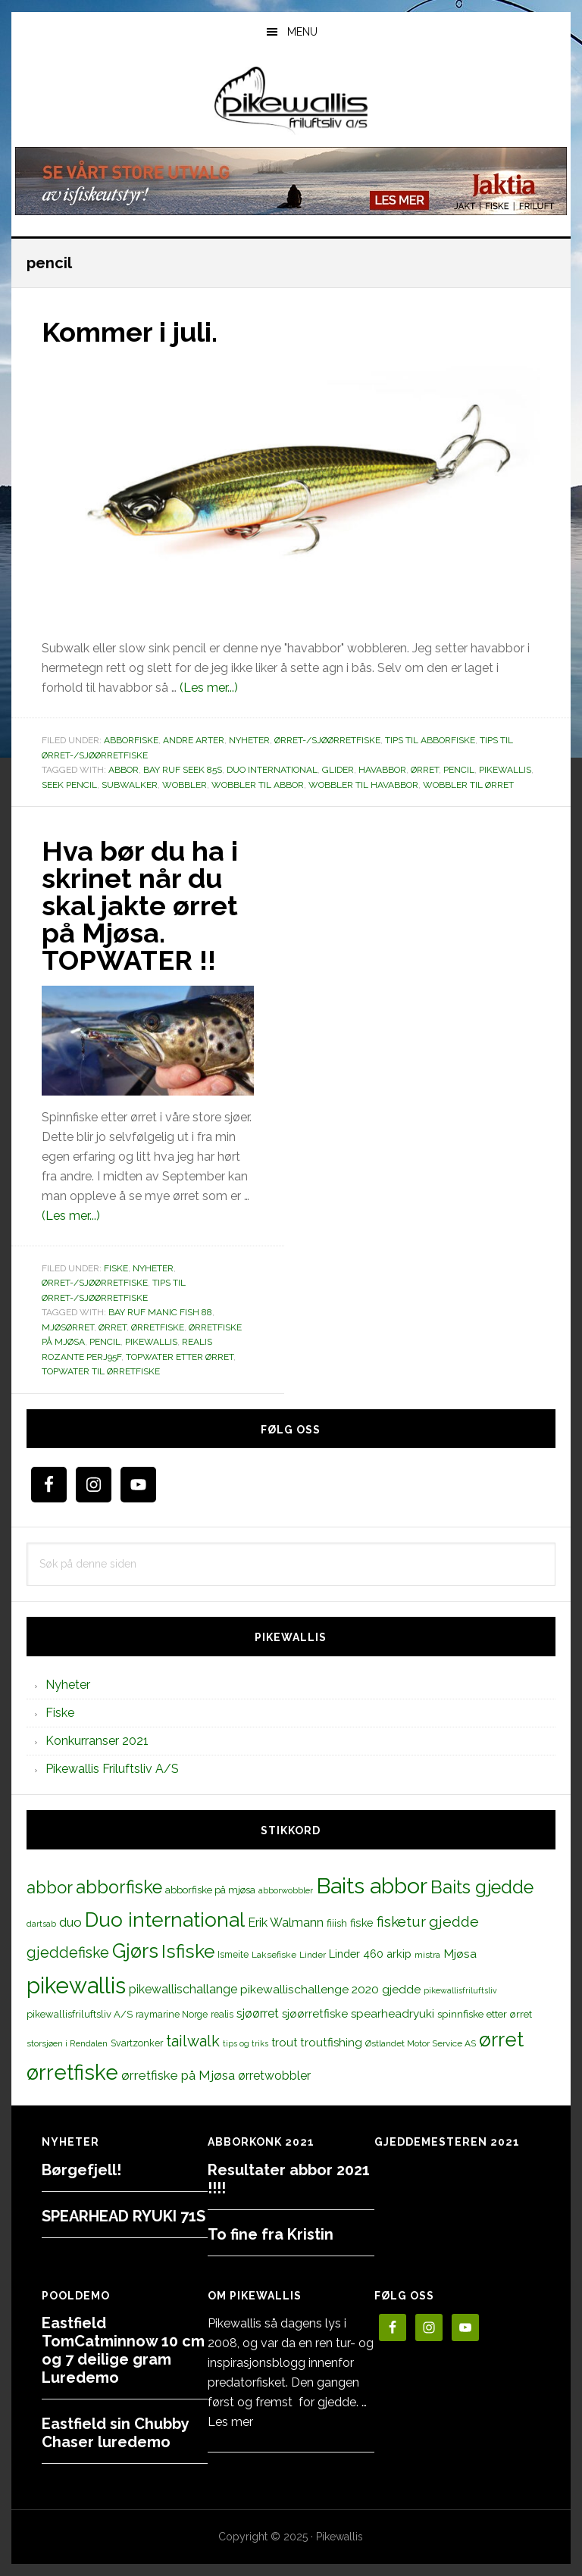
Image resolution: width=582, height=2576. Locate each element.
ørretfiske (157, 1327)
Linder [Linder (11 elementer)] (312, 1954)
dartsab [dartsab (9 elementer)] (41, 1923)
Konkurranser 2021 (97, 1740)
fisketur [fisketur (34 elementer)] (401, 1921)
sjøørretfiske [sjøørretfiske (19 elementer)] (315, 2014)
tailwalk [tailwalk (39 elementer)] (193, 2041)
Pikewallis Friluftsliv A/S (112, 1769)
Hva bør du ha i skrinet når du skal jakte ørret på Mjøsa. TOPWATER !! (140, 905)
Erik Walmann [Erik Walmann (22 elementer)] (286, 1922)
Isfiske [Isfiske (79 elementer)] (187, 1951)
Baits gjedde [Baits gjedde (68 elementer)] (482, 1887)
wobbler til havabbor (363, 785)
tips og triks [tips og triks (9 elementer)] (245, 2043)
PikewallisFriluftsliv (290, 101)
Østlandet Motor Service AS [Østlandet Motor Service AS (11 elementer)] (420, 2043)
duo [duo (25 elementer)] (70, 1922)
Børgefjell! (81, 2170)
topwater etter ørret (179, 1357)
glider (338, 769)
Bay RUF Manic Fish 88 (160, 1312)
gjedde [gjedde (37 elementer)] (454, 1921)
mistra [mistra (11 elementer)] (427, 1954)
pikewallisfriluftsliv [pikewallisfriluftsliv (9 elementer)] (460, 1990)
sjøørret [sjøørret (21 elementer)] (257, 2013)
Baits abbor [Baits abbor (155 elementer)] (371, 1886)
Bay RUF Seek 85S (182, 769)
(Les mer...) (209, 687)
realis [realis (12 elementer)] (222, 2014)
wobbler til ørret (468, 785)
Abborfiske (131, 740)
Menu (302, 32)
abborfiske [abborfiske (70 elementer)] (119, 1887)
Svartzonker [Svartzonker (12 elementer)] (137, 2043)
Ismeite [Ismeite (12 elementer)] (233, 1954)
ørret (425, 769)
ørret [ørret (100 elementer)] (501, 2039)
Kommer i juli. (129, 332)
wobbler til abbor (257, 785)
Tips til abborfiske (430, 740)
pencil (458, 769)
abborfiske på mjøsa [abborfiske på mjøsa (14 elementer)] (210, 1890)
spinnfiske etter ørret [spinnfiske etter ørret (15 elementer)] (484, 2014)
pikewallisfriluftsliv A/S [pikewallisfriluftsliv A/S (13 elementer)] (80, 2014)
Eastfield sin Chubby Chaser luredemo (115, 2433)
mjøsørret (68, 1327)
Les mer (230, 2422)
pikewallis (505, 769)
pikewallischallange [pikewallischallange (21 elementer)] (183, 1989)
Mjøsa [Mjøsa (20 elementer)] (460, 1953)
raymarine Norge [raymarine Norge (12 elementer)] (172, 2014)
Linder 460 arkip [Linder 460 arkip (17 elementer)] (370, 1953)
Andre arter (193, 740)
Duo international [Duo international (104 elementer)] (165, 1919)
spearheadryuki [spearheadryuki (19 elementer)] (392, 2014)
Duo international (272, 769)
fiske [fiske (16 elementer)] (362, 1923)
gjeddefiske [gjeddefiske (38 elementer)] (68, 1952)
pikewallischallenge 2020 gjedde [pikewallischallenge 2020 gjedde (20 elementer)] (330, 1989)
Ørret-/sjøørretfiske (327, 740)
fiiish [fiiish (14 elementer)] (337, 1923)
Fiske (116, 1268)
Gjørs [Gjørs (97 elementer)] (135, 1951)
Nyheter (249, 740)
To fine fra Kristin (270, 2234)
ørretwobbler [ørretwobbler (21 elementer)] (274, 2075)
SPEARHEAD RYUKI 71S (123, 2216)
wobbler (184, 785)
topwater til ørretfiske (101, 1371)
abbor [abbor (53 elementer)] (50, 1887)
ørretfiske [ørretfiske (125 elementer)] (72, 2072)
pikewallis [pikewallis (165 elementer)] (76, 1985)
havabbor (382, 769)
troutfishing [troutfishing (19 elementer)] (331, 2042)
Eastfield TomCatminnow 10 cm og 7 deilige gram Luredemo (123, 2350)
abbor (123, 769)
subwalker (130, 785)
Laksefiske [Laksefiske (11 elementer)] (274, 1954)
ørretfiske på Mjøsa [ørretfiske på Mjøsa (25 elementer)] (178, 2075)
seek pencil (69, 785)
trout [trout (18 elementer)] (284, 2042)
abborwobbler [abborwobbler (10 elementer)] (285, 1890)
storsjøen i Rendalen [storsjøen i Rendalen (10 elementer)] (67, 2043)
